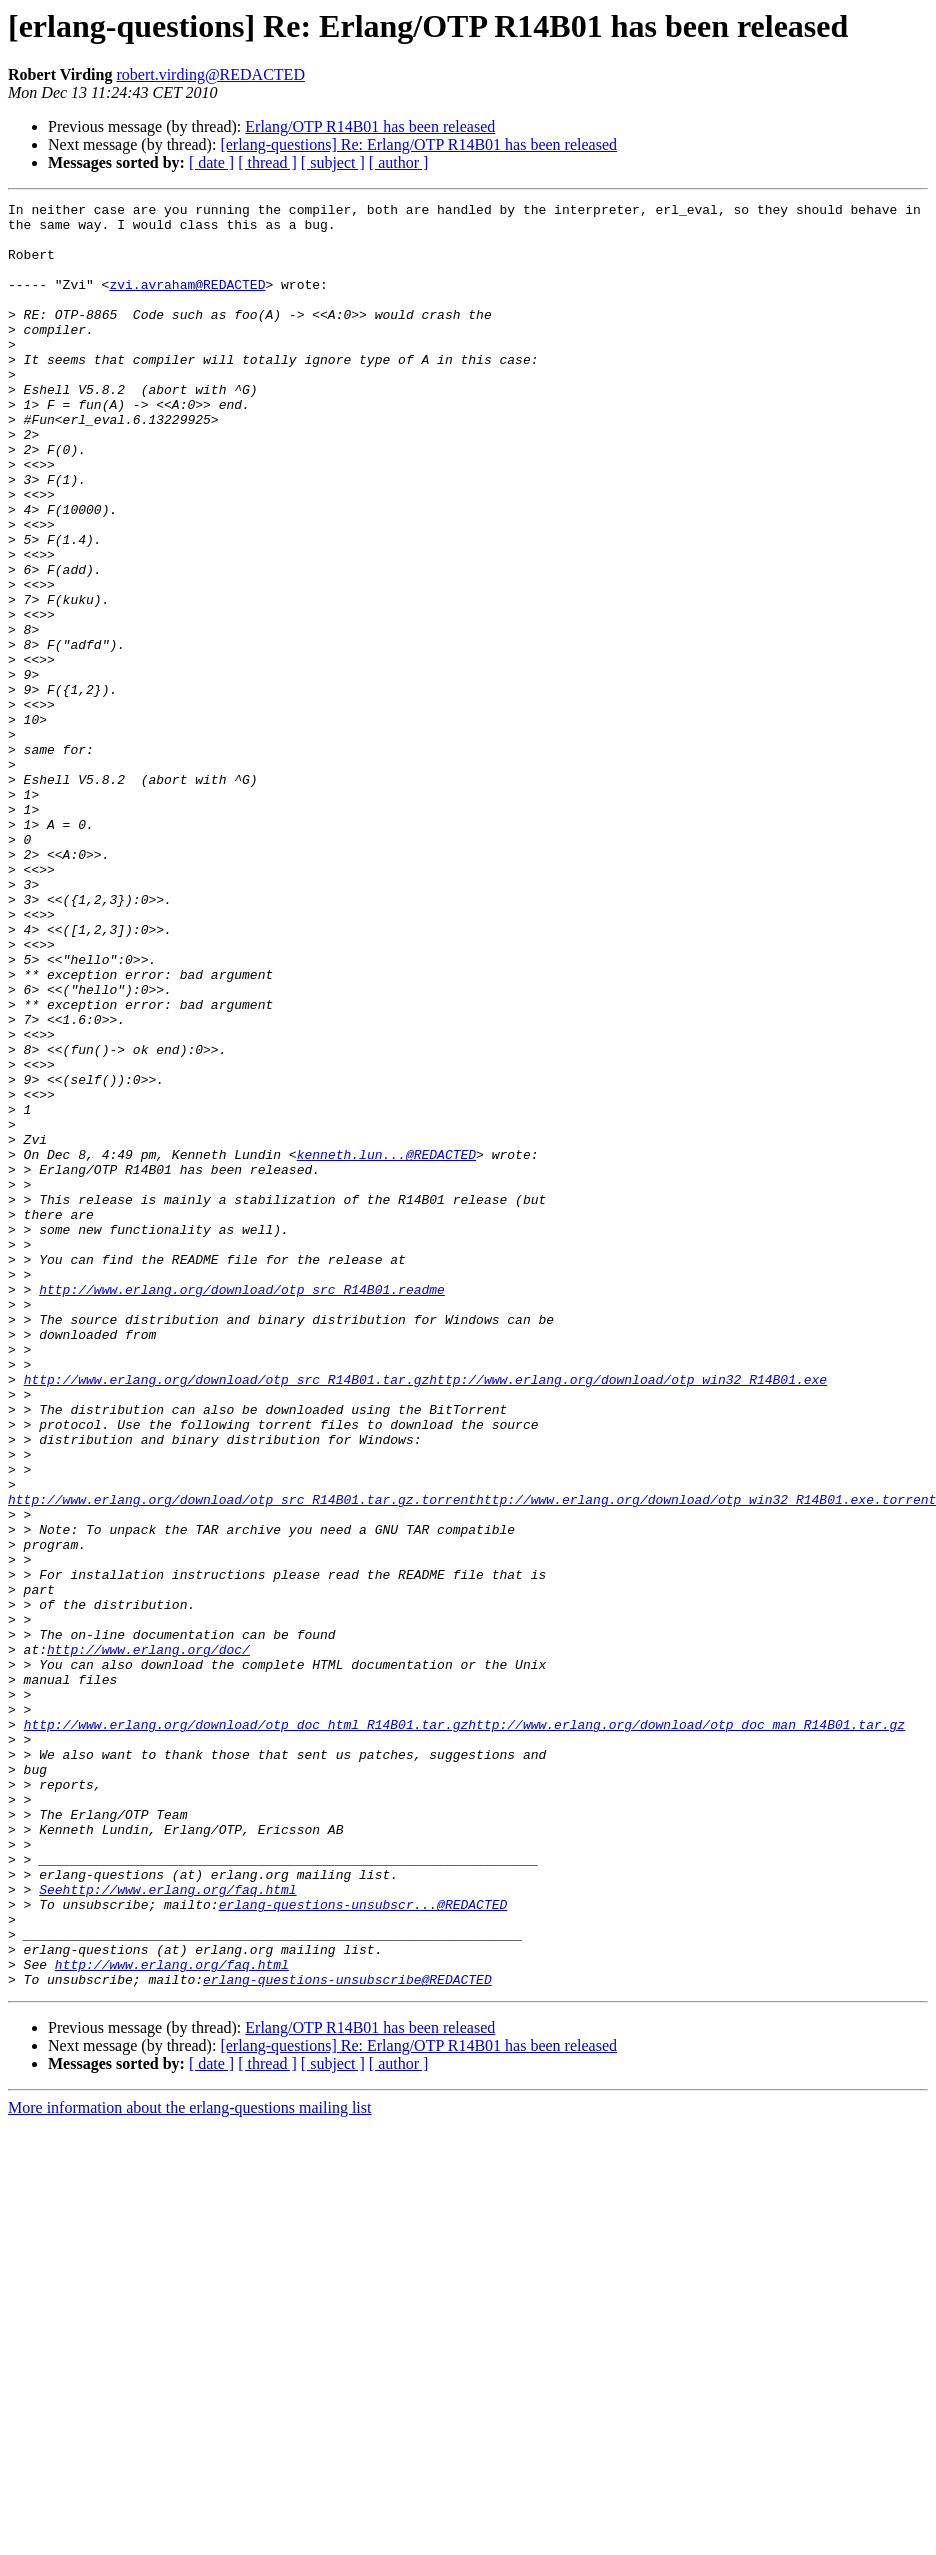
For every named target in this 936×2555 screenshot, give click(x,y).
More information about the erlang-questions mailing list (189, 2464)
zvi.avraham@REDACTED (187, 302)
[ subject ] (333, 162)
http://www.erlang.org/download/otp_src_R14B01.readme (242, 1508)
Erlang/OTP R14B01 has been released (370, 126)
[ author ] (399, 162)
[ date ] (211, 162)
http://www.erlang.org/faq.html (172, 2318)
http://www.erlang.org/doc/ (148, 1940)
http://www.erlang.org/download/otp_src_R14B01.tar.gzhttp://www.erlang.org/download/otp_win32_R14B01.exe (425, 1616)
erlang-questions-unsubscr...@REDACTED (363, 2246)
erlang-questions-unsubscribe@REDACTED (347, 2336)
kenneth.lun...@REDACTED (386, 1346)
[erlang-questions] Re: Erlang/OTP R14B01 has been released (418, 144)
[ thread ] (267, 162)
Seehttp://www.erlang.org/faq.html (167, 2228)
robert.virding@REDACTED (210, 74)
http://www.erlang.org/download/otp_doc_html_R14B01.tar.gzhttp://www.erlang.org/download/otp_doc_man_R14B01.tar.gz (464, 2030)
